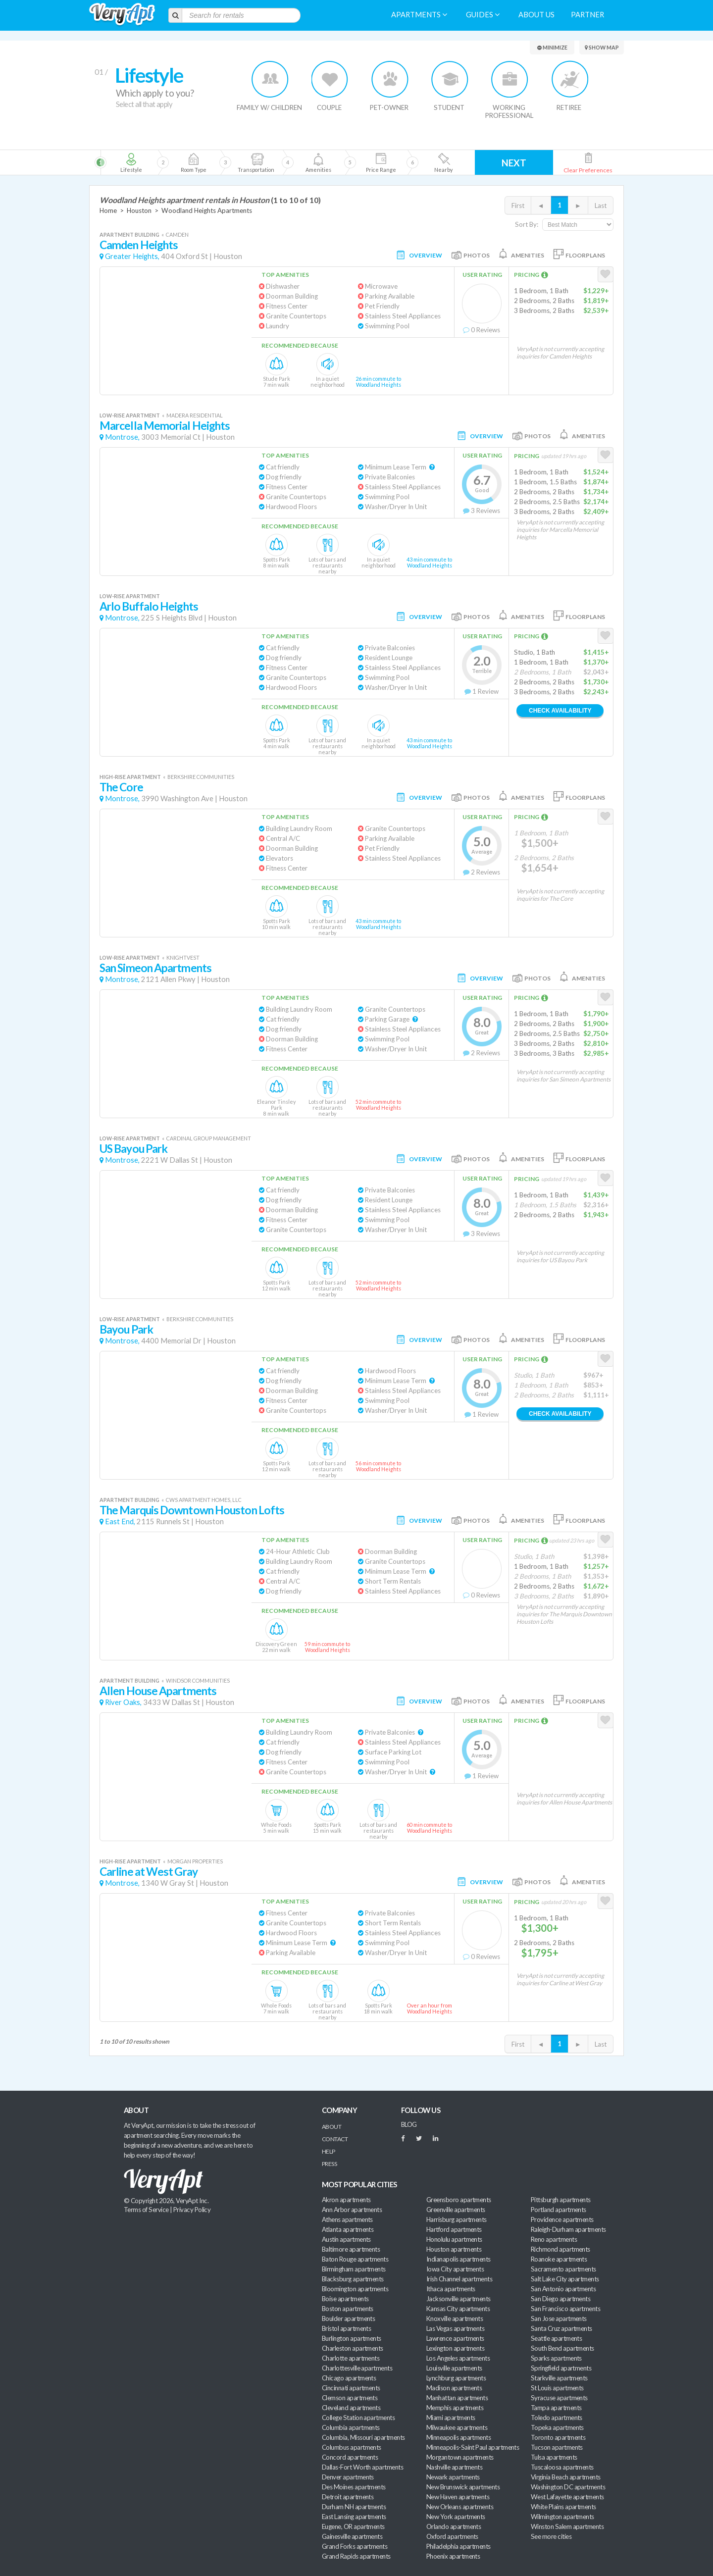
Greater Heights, (132, 256)
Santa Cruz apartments (561, 2328)
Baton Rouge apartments (355, 2259)
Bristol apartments (346, 2328)
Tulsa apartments (554, 2457)
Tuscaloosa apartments (562, 2467)
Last (601, 205)
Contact (335, 2139)
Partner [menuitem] (587, 14)
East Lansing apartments (354, 2517)
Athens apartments (347, 2219)
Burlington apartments (351, 2338)
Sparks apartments (556, 2358)
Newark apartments (453, 2477)
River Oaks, (123, 1702)
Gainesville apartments (352, 2536)
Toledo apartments (556, 2417)
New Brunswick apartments (463, 2487)
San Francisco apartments (565, 2309)
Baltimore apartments (351, 2249)
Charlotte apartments (350, 2358)
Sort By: (526, 224)
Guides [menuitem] (483, 14)
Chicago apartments (349, 2378)
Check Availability (560, 710)
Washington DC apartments (568, 2487)
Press (329, 2163)
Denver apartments (348, 2477)
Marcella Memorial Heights (165, 425)
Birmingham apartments (354, 2269)
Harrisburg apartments (456, 2219)
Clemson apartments (349, 2398)
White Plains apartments (563, 2507)
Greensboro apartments (458, 2200)
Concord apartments (350, 2457)
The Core (121, 787)
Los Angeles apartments (458, 2358)
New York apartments (455, 2517)
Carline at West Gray (149, 1871)
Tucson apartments (557, 2447)
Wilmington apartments (562, 2517)
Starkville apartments (559, 2378)
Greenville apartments (455, 2210)
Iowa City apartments (455, 2269)
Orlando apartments (453, 2526)
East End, (120, 1521)
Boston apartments (347, 2309)
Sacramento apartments (563, 2269)
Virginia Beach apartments (566, 2477)
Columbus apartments (351, 2447)
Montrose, (122, 437)
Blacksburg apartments (353, 2279)
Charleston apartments (352, 2348)
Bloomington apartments (355, 2289)
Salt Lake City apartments (565, 2279)
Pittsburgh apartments (561, 2200)
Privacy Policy (192, 2210)
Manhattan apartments (457, 2398)
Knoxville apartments (454, 2318)
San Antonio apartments (563, 2289)
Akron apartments (346, 2200)
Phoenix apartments (453, 2556)
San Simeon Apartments (155, 968)
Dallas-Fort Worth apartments (362, 2467)
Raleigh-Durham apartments (568, 2229)
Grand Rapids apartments (356, 2556)
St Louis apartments (557, 2388)
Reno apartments (554, 2239)
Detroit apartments (347, 2497)
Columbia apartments (351, 2427)
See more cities (551, 2536)
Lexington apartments (455, 2348)
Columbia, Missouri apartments (363, 2437)
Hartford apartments (454, 2229)
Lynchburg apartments (456, 2378)
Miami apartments (450, 2417)
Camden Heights (139, 245)
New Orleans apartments (459, 2507)
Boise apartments (345, 2299)
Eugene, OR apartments (353, 2526)
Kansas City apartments (458, 2309)
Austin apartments (346, 2239)
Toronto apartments (558, 2437)
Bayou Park (126, 1329)
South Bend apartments (562, 2348)
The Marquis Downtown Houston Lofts (192, 1510)
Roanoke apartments (559, 2259)
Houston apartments (453, 2249)
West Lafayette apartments (567, 2497)
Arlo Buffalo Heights (149, 606)
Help (328, 2151)
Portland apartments (558, 2210)
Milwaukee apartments (456, 2427)
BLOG (409, 2124)
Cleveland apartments (351, 2408)
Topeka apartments (557, 2427)
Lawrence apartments (455, 2338)
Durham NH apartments (354, 2507)
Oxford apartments (452, 2536)
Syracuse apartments (559, 2398)
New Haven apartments (457, 2497)
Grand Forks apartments (354, 2546)
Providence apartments (562, 2219)
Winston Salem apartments (567, 2526)
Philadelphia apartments (458, 2546)
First (517, 205)
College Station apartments (358, 2417)
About (331, 2126)
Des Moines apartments (354, 2487)
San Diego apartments (560, 2299)
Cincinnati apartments (351, 2388)
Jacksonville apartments (458, 2299)
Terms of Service (146, 2210)
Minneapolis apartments (458, 2437)
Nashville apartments (454, 2467)
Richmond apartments (560, 2249)
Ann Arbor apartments (352, 2210)
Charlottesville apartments (357, 2368)
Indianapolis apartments (458, 2259)
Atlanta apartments (347, 2229)
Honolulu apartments (454, 2239)
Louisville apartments (454, 2368)
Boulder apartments (348, 2318)
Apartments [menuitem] (419, 14)
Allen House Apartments (158, 1691)
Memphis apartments (454, 2408)
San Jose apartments (559, 2318)
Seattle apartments (556, 2338)
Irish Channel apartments (459, 2279)
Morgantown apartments (460, 2457)
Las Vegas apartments (455, 2328)
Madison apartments (454, 2388)
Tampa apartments (556, 2408)
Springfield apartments (561, 2368)
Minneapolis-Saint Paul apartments (472, 2447)
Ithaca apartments (450, 2289)
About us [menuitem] (536, 14)
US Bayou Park (133, 1148)
